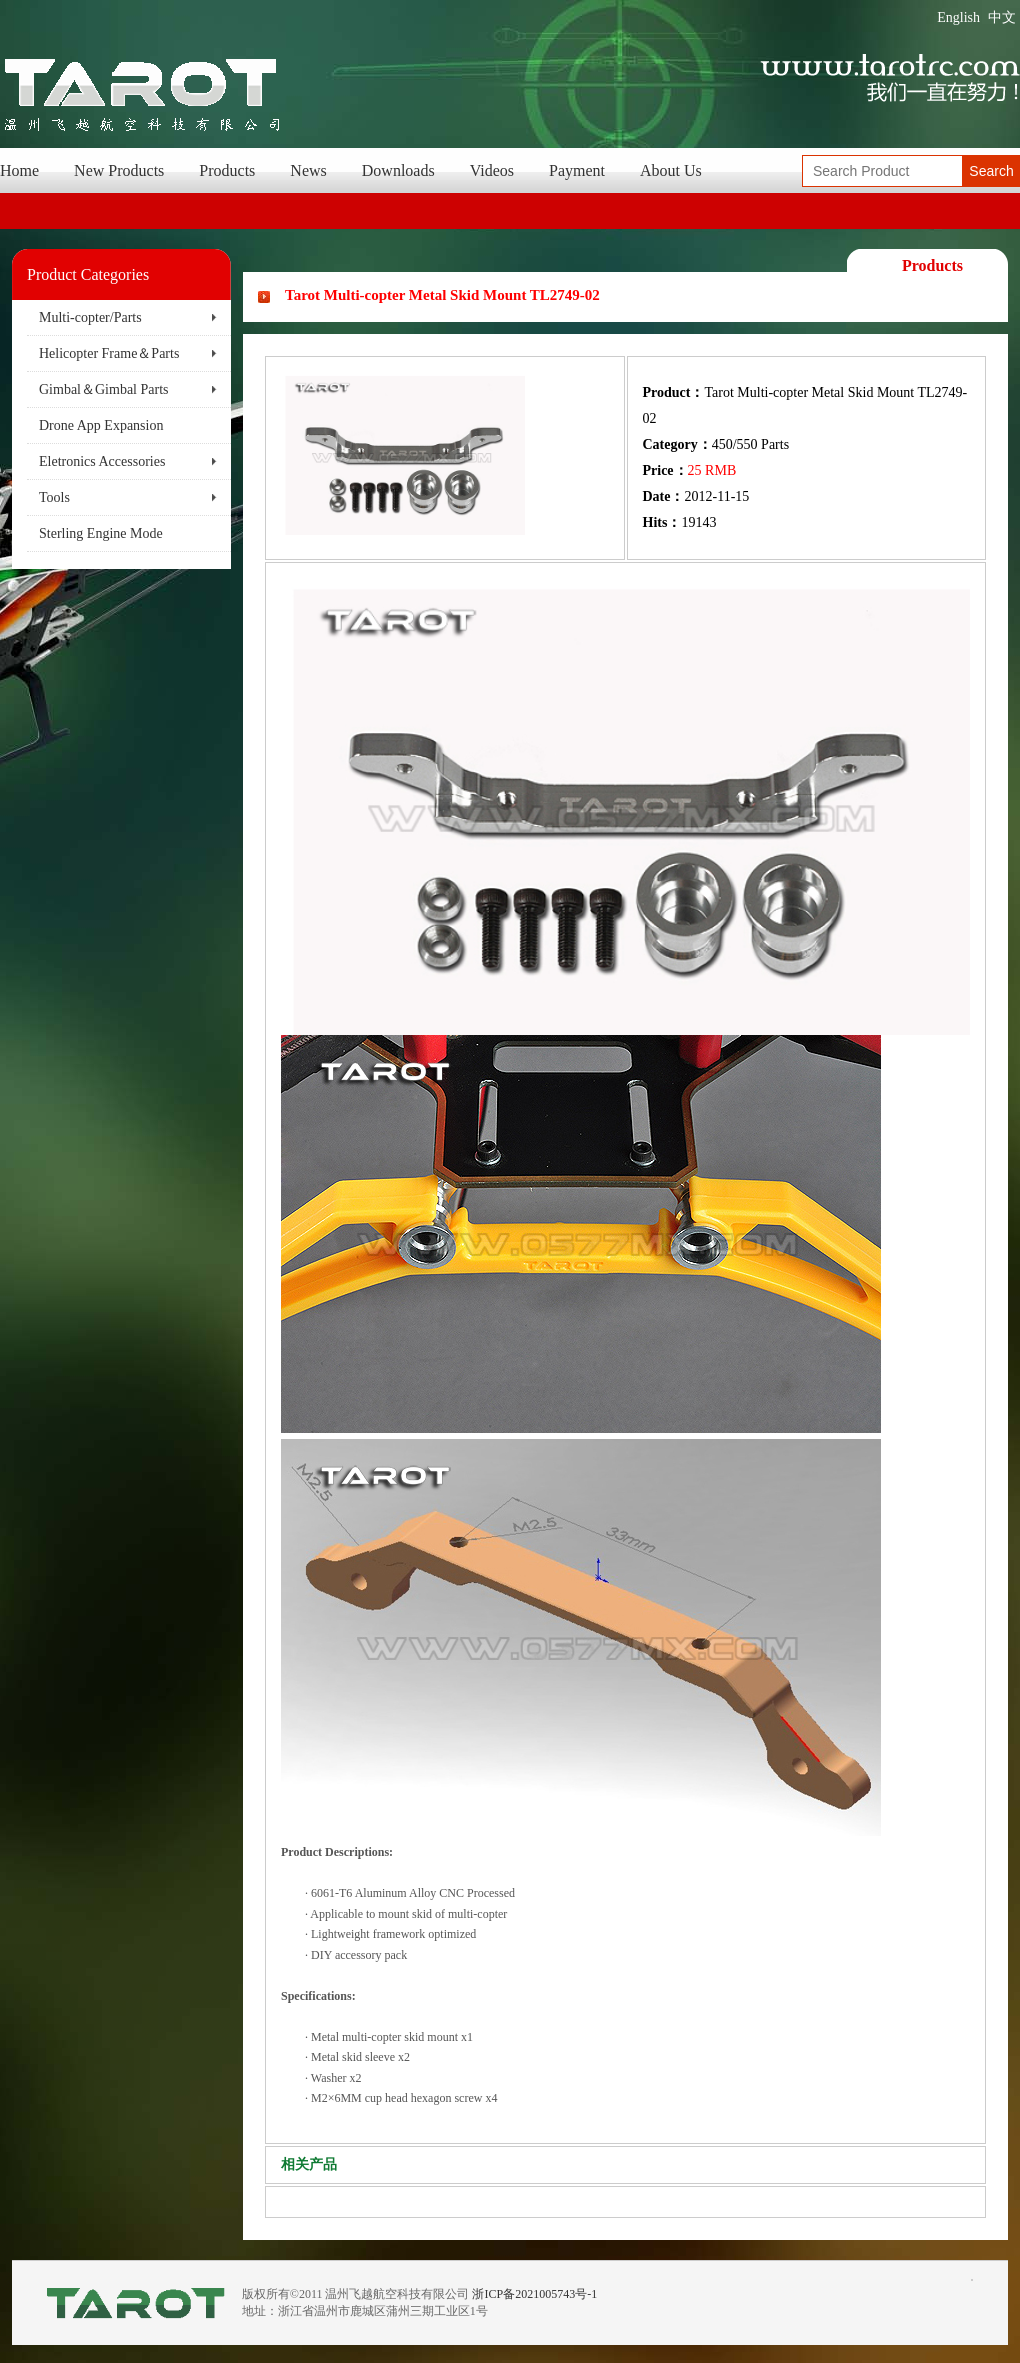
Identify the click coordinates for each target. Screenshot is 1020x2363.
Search (991, 171)
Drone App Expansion (101, 425)
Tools (54, 497)
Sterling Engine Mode (101, 533)
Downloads (398, 170)
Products (227, 170)
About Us (671, 170)
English (958, 17)
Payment (577, 170)
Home (19, 170)
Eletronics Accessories (102, 461)
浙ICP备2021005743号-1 (534, 2294)
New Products (119, 170)
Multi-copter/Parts (90, 317)
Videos (492, 170)
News (308, 170)
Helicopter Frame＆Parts (109, 353)
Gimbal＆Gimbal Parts (104, 389)
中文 (1002, 17)
